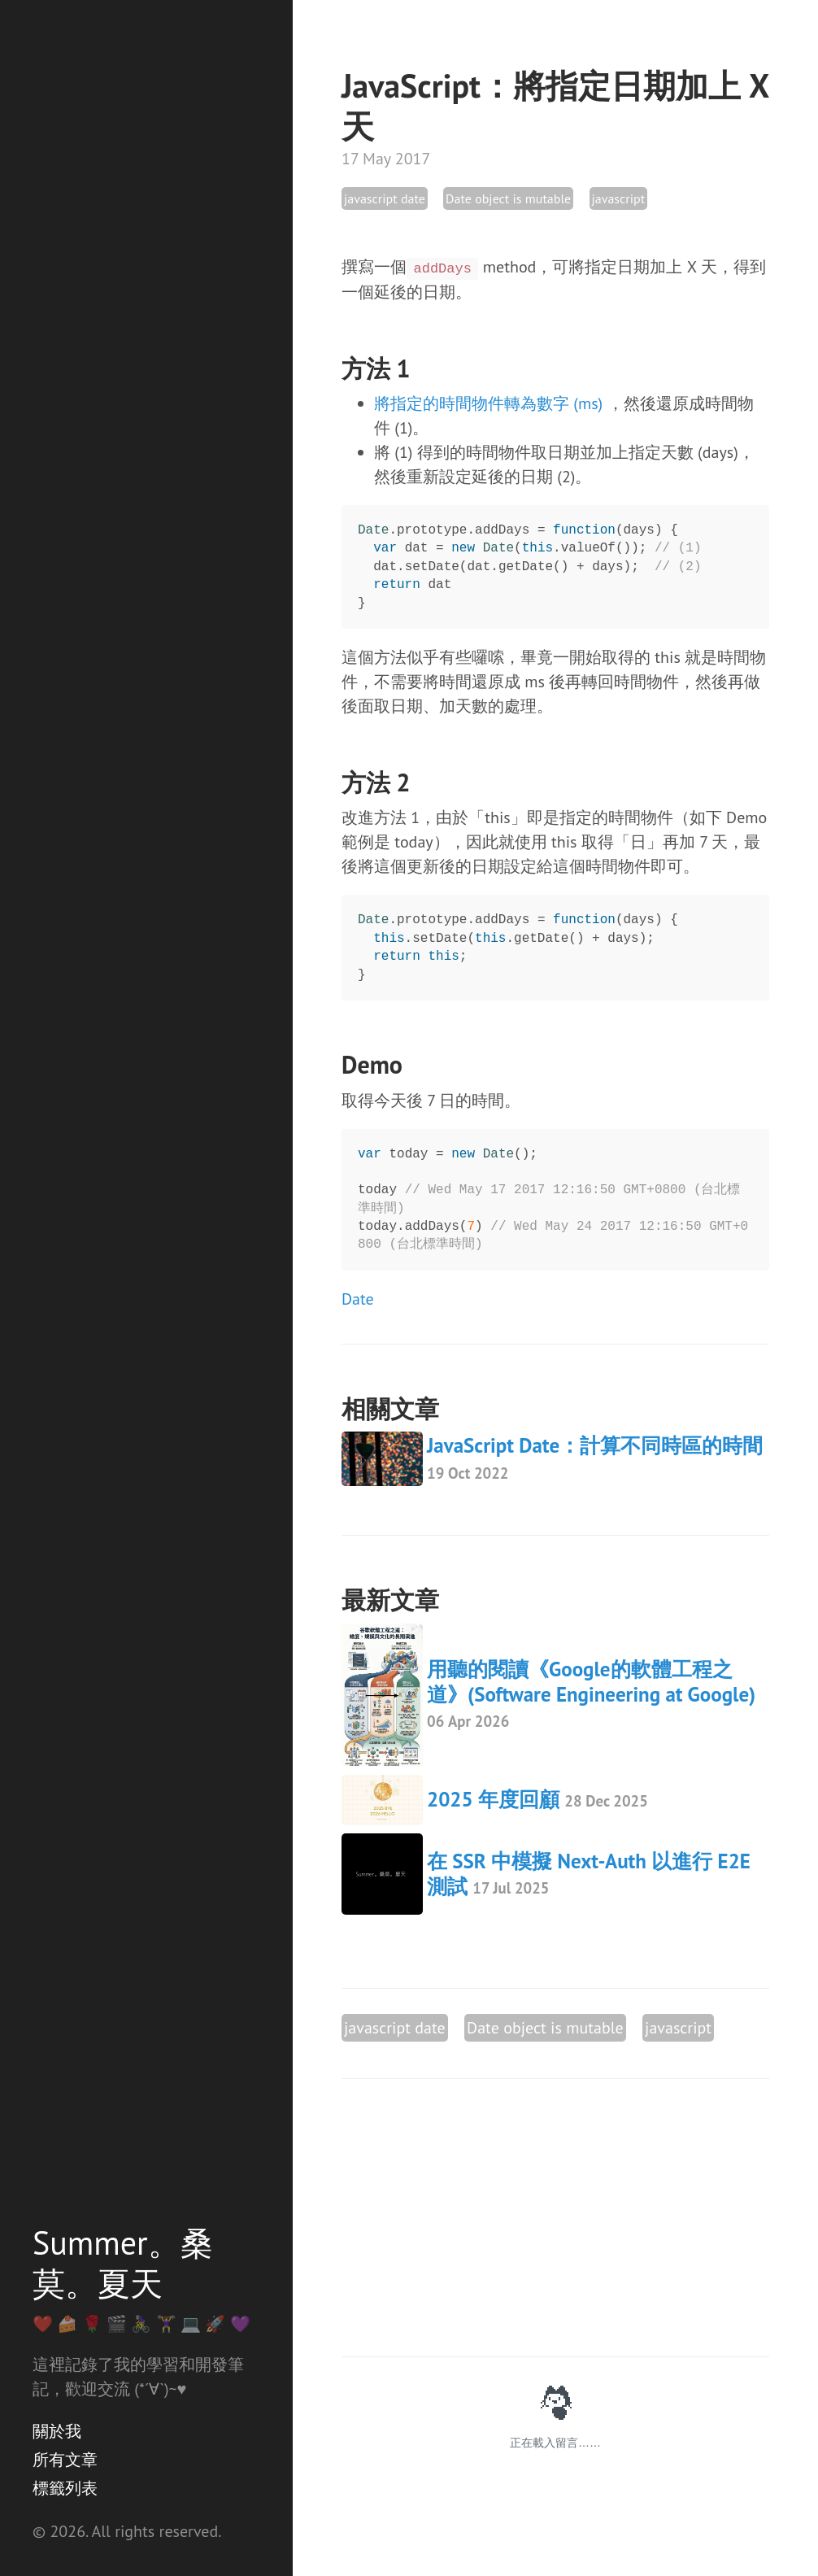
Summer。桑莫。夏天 (123, 2262)
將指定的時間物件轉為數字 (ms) (488, 403)
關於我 (57, 2431)
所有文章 (65, 2459)
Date (358, 1299)
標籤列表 (65, 2488)
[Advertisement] (555, 2218)
